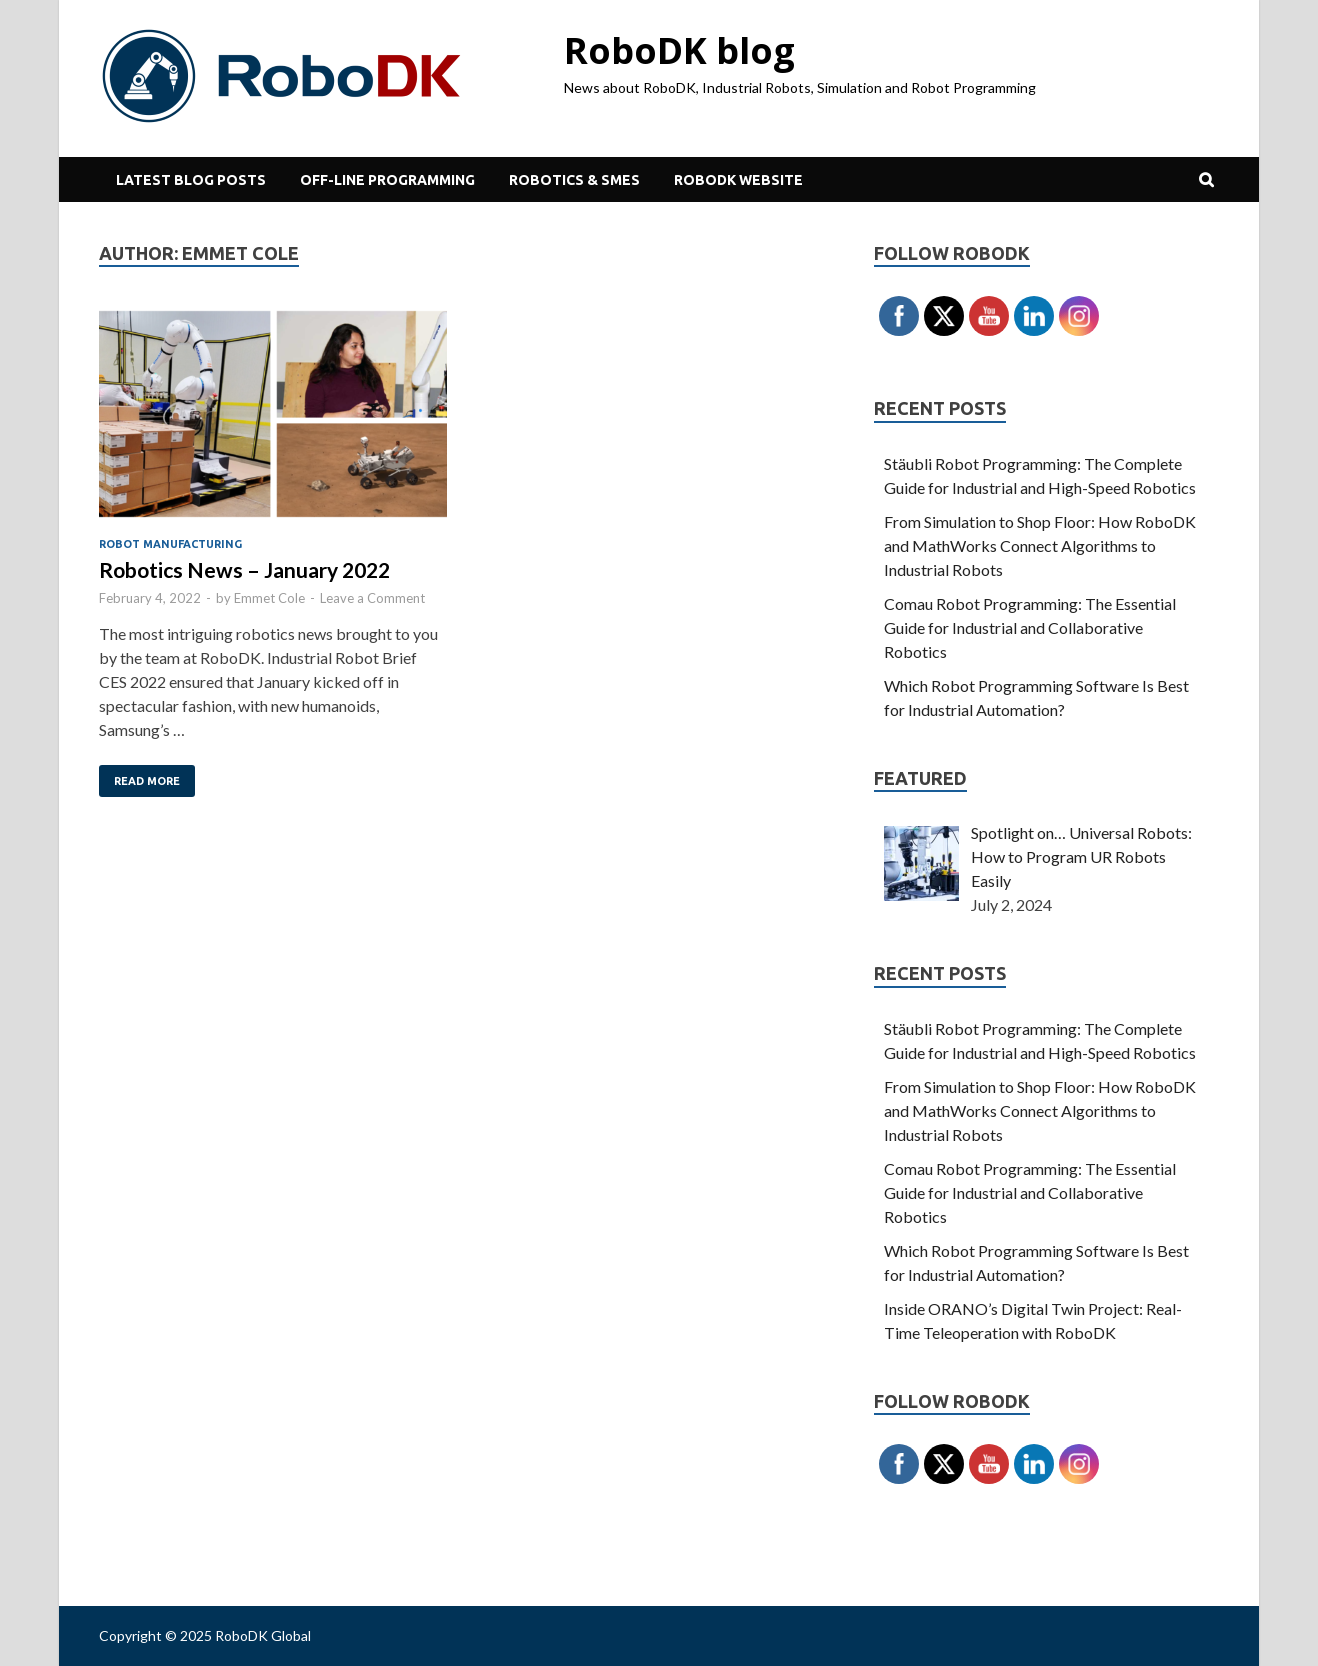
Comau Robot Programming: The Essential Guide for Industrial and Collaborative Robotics (1030, 627)
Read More (147, 781)
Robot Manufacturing (170, 544)
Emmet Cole (269, 598)
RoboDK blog (679, 50)
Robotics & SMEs (574, 180)
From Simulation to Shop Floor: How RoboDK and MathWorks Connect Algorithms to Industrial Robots (1040, 545)
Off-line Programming (387, 180)
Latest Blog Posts (191, 180)
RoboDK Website (738, 180)
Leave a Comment (372, 598)
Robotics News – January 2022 (244, 569)
